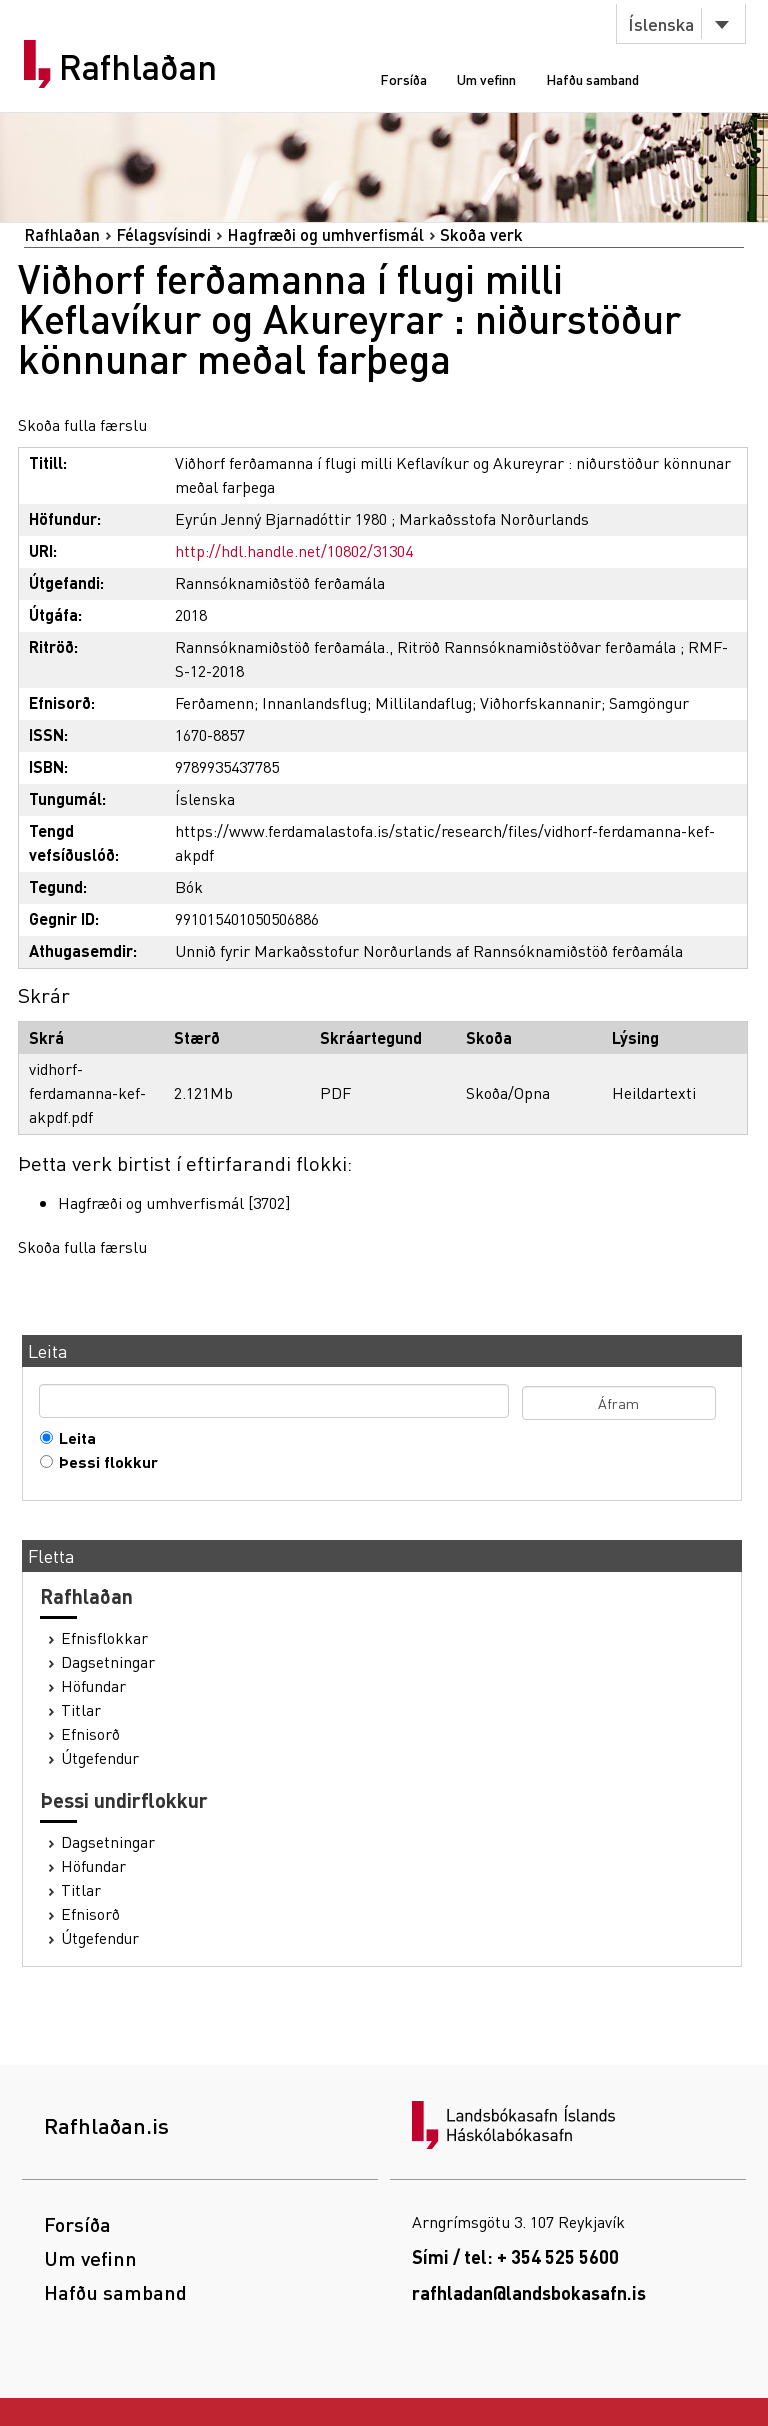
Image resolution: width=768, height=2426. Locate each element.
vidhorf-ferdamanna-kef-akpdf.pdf (87, 1092)
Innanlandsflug (314, 702)
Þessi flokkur (104, 1462)
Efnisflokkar (104, 1638)
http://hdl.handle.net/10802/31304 (294, 550)
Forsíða (403, 79)
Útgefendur (100, 1758)
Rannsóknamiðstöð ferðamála (280, 582)
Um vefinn (486, 79)
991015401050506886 (247, 918)
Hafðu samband (592, 79)
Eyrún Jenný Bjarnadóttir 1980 (281, 518)
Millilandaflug (423, 702)
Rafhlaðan (138, 67)
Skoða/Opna (508, 1092)
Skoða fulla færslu (82, 424)
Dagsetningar (108, 1662)
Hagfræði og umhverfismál (325, 234)
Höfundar (93, 1686)
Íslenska (661, 23)
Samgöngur (649, 702)
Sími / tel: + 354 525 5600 (515, 2256)
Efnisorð (90, 1734)
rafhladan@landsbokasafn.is (529, 2292)
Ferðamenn (214, 702)
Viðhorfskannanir (540, 702)
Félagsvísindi (163, 234)
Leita (73, 1438)
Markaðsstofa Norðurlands (494, 518)
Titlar (81, 1710)
